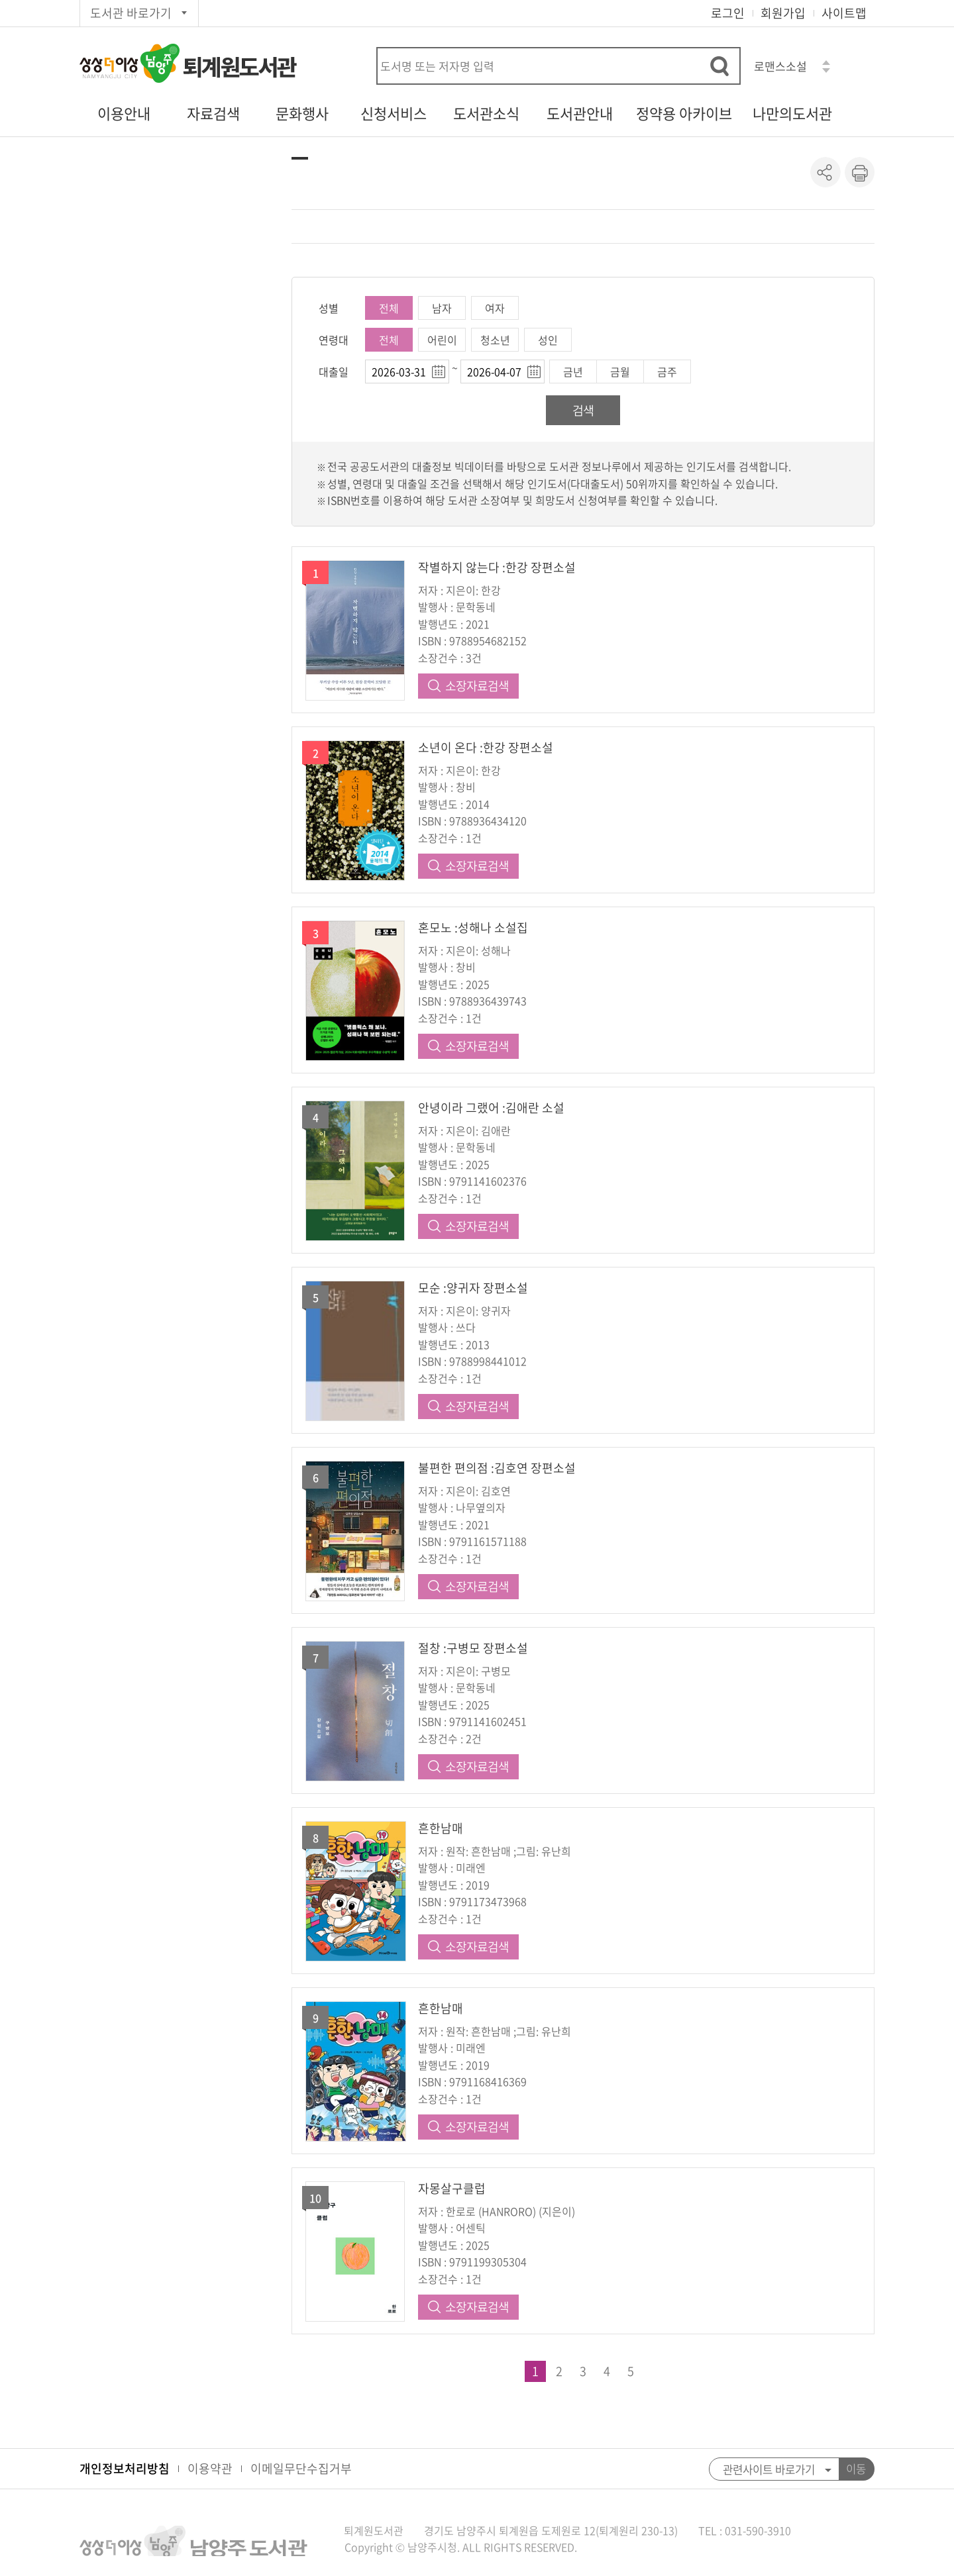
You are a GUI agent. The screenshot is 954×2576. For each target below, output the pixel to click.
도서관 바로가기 (131, 13)
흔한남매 (440, 1828)
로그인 (728, 13)
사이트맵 (844, 13)
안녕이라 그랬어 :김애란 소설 (491, 1107)
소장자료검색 (477, 686)
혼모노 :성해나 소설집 (473, 927)
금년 (573, 371)
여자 (495, 308)
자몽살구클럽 (452, 2188)
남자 (442, 308)
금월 (620, 371)
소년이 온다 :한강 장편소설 (485, 747)
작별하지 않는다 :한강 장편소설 (497, 567)
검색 (583, 410)
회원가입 (783, 13)
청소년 (495, 340)
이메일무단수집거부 (301, 2468)
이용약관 (210, 2468)
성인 (548, 340)
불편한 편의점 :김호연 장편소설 (497, 1468)
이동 (856, 2469)
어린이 (442, 340)
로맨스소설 (780, 66)
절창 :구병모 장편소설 (473, 1648)
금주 (667, 371)
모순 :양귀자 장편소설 (473, 1288)
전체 (389, 308)
